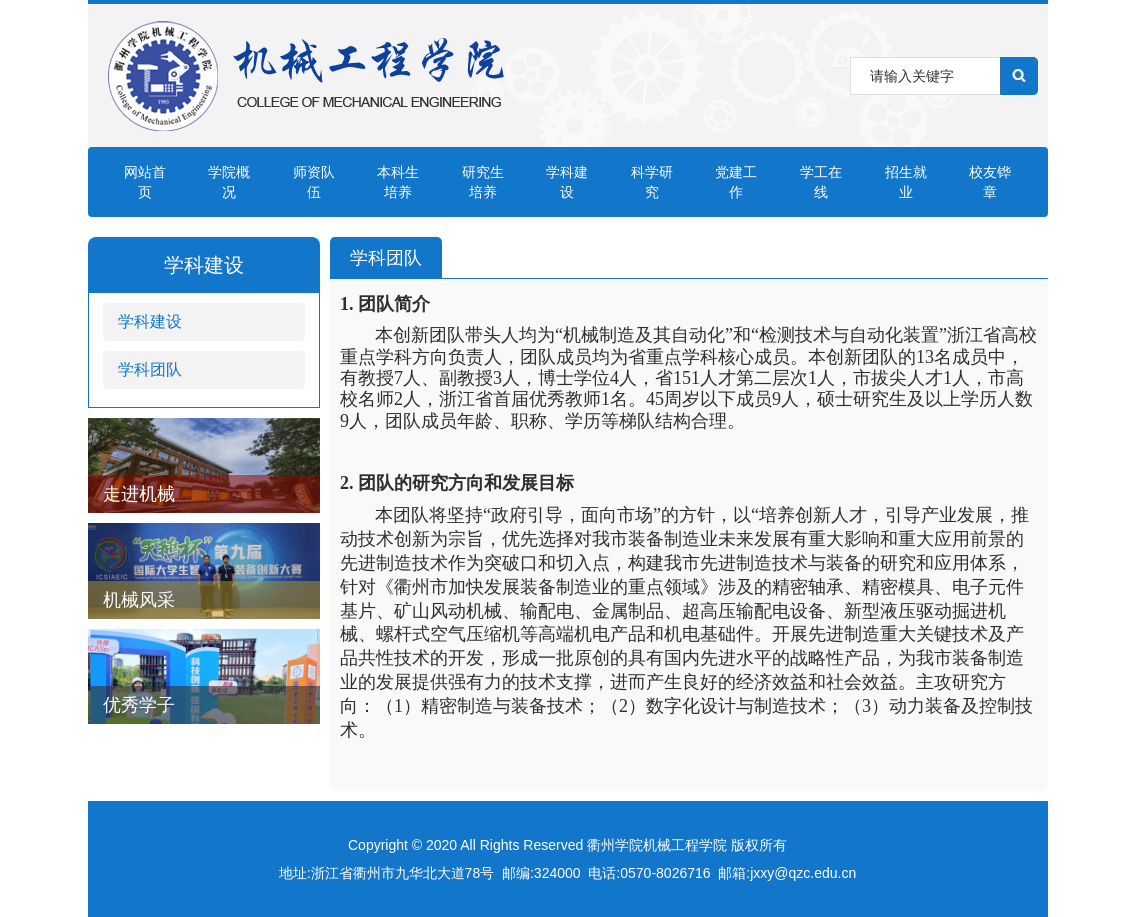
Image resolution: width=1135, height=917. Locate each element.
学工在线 (821, 182)
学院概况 (229, 182)
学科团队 (150, 369)
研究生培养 (483, 182)
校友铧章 (990, 182)
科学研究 (652, 182)
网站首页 (145, 182)
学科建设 (567, 182)
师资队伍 (314, 182)
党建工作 (736, 182)
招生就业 (906, 182)
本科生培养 (398, 182)
